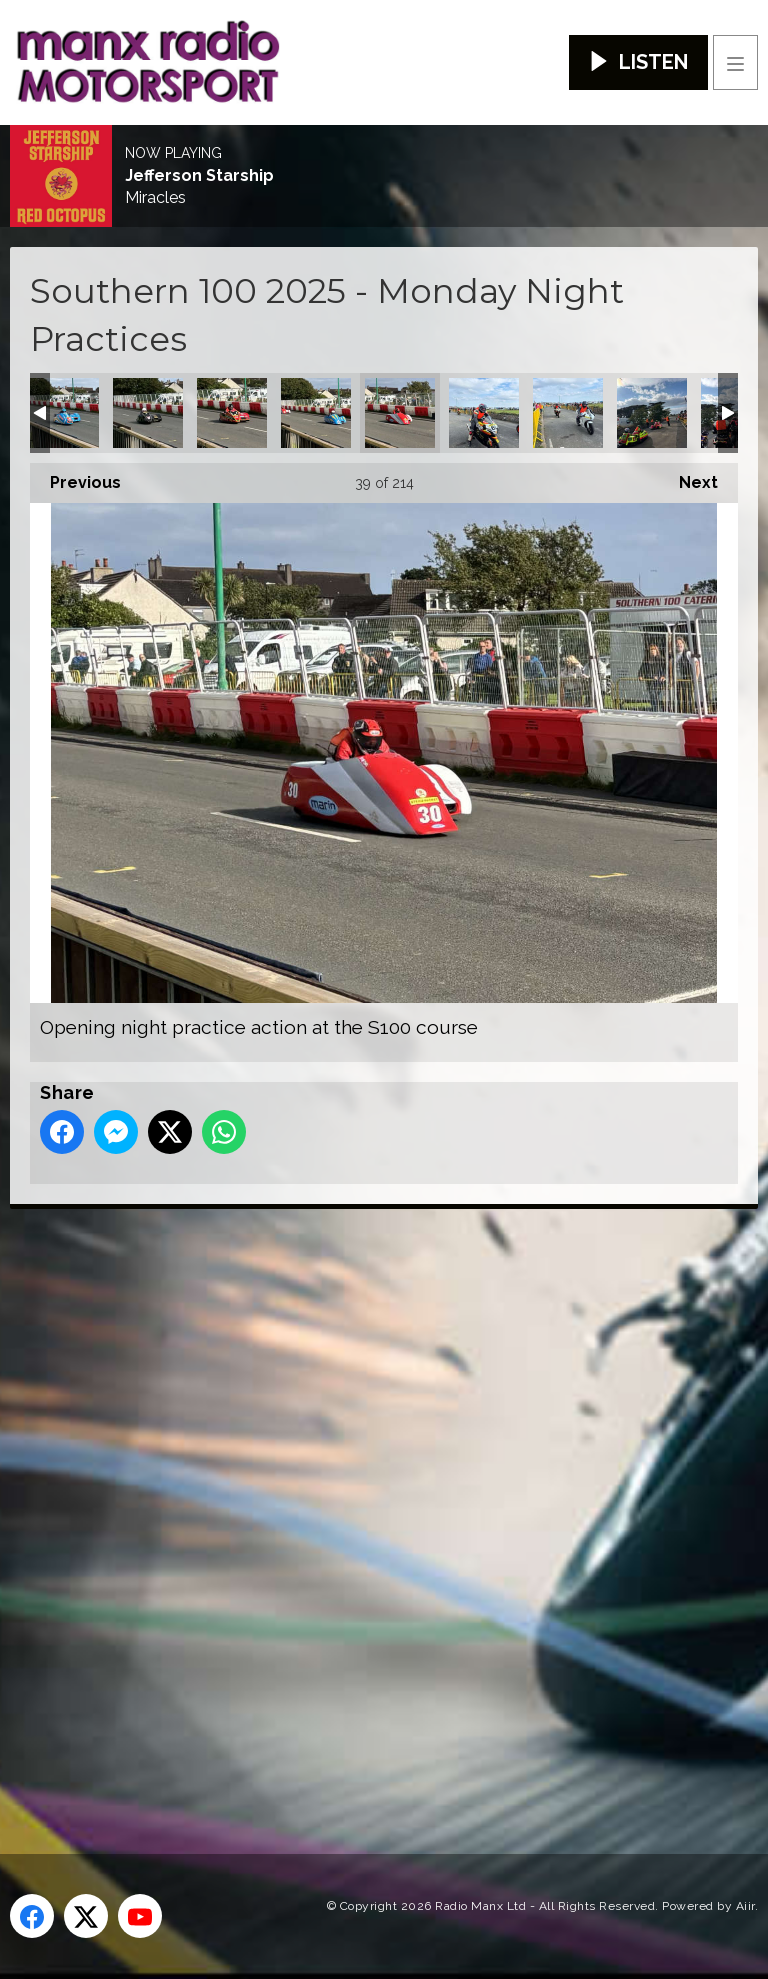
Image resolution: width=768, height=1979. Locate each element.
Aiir (745, 1906)
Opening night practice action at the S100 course (64, 413)
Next (688, 477)
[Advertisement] (385, 1499)
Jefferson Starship (199, 176)
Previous (75, 477)
